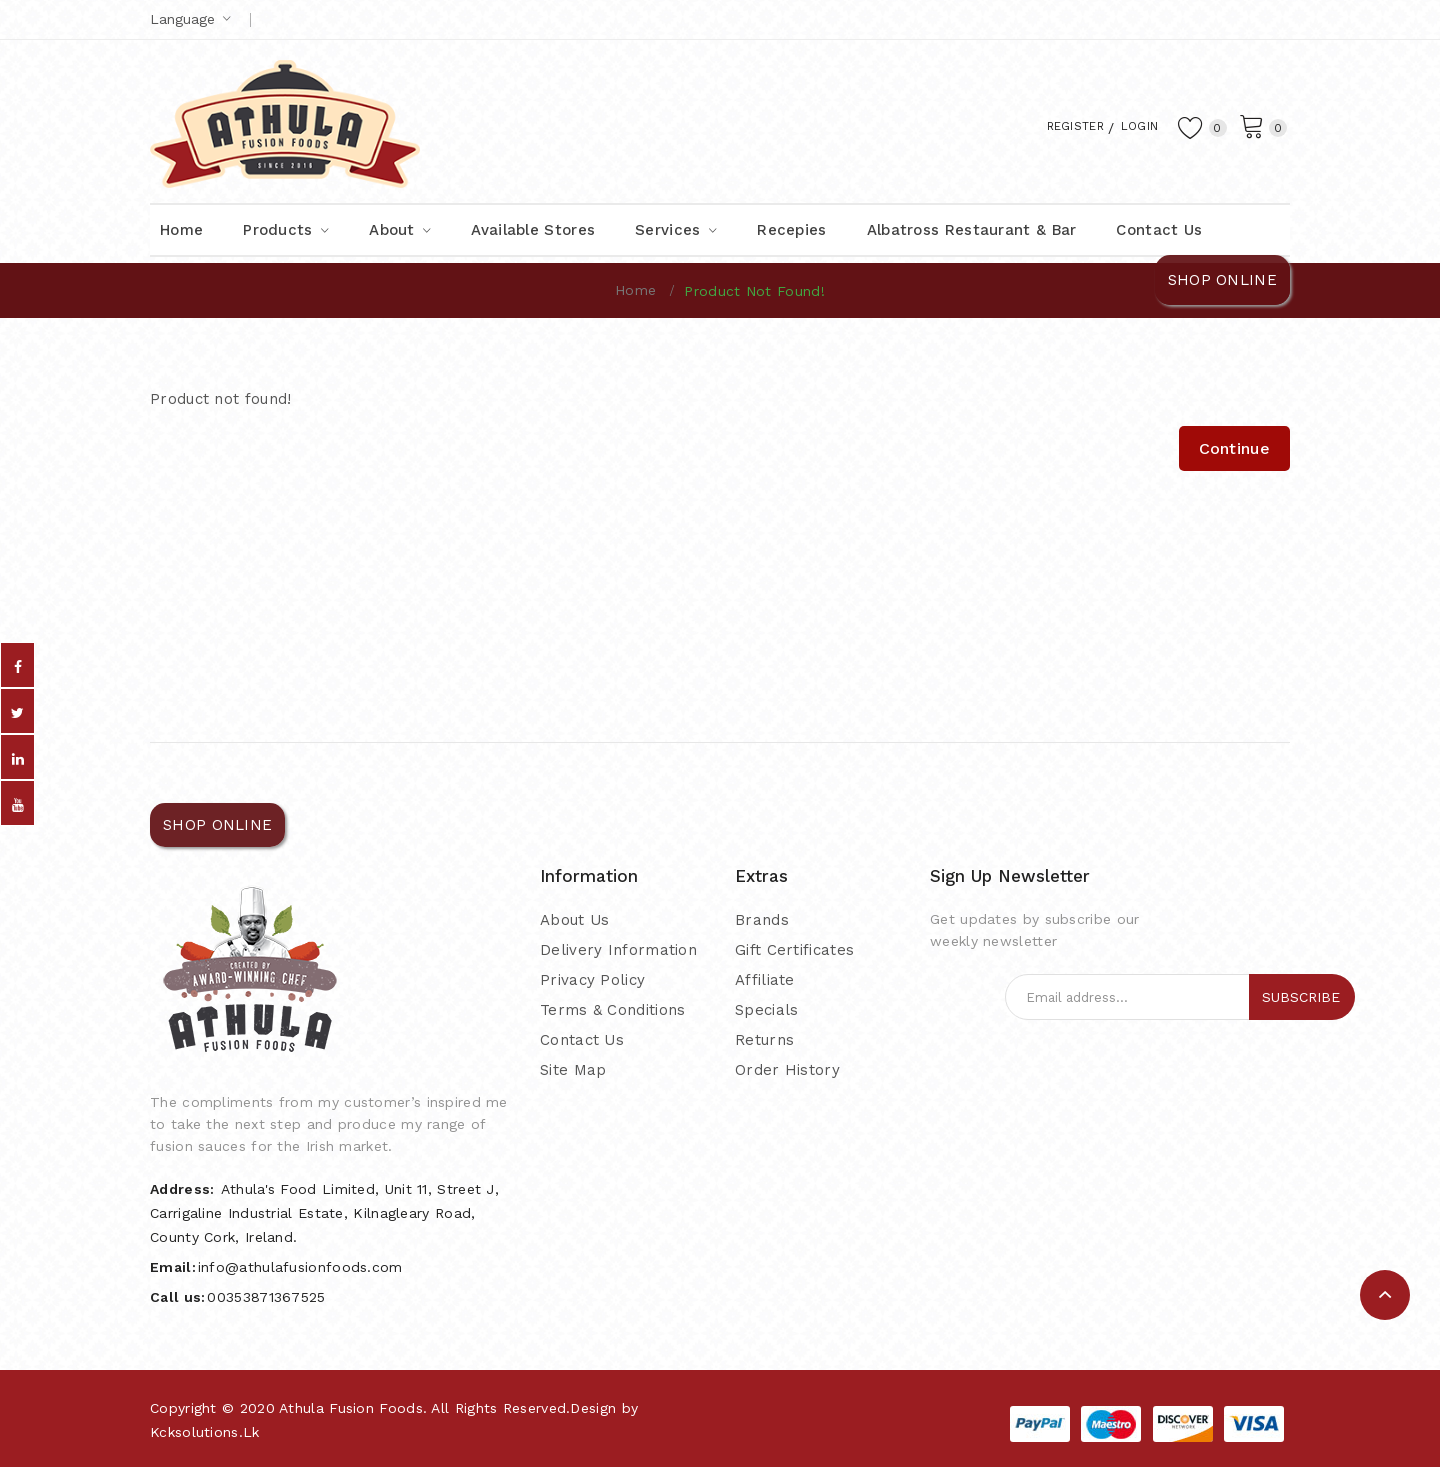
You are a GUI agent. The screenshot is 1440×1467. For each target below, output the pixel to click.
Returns (764, 1040)
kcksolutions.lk (205, 1432)
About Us (574, 920)
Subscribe (1301, 997)
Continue (1234, 448)
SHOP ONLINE (1222, 280)
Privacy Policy (592, 980)
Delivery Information (618, 950)
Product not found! (754, 291)
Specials (766, 1010)
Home (635, 290)
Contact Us (582, 1040)
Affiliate (765, 980)
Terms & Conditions (612, 1010)
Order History (787, 1070)
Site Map (573, 1070)
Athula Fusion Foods (351, 1408)
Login (1130, 125)
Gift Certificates (794, 950)
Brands (762, 920)
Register (1053, 125)
